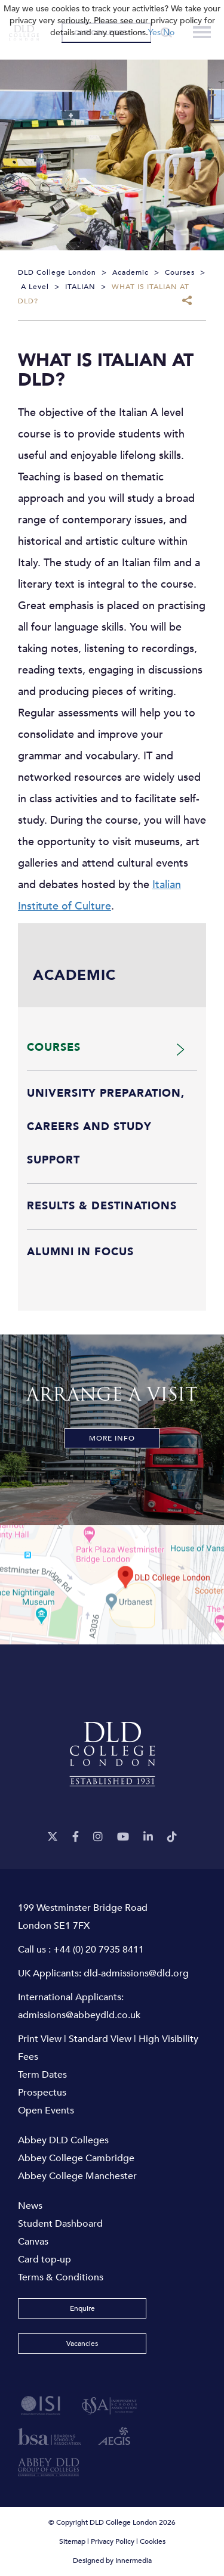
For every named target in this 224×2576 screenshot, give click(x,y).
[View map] (112, 1584)
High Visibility (168, 2039)
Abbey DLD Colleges (63, 2140)
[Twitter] (52, 1837)
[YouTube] (123, 1837)
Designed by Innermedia (112, 2560)
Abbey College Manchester (77, 2176)
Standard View (100, 2039)
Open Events (46, 2110)
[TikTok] (172, 1837)
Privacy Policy (112, 2541)
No (168, 32)
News (30, 2205)
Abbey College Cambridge (76, 2158)
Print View (40, 2039)
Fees (28, 2056)
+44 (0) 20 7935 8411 (98, 1949)
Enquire (82, 2308)
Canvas (33, 2241)
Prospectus (42, 2092)
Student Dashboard (60, 2223)
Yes (154, 32)
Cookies (152, 2541)
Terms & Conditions (60, 2277)
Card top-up (44, 2259)
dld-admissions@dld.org (136, 1973)
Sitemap (72, 2541)
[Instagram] (98, 1837)
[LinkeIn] (148, 1837)
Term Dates (42, 2074)
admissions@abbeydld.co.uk (79, 2015)
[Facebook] (75, 1837)
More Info (112, 1438)
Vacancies (82, 2343)
